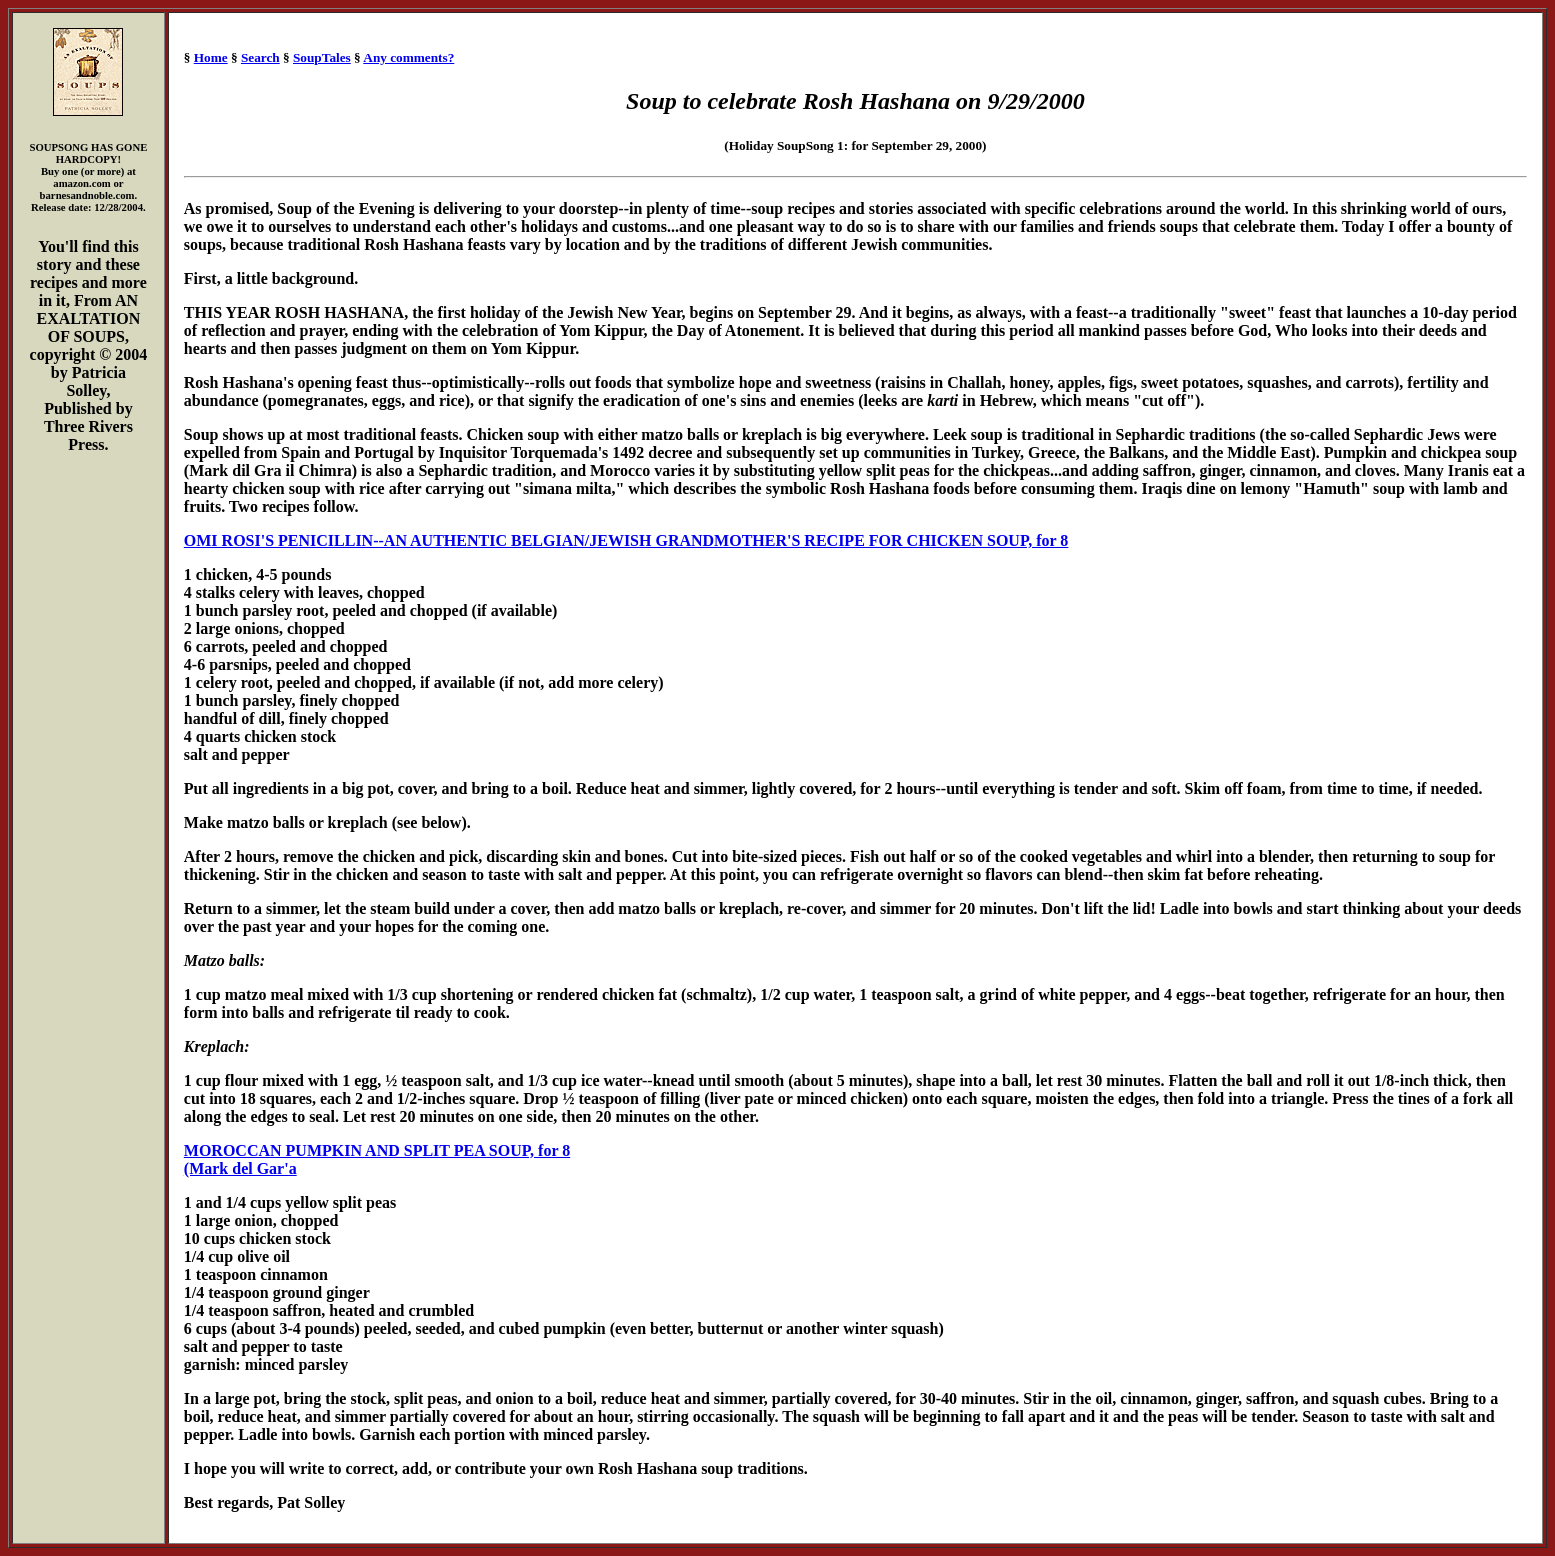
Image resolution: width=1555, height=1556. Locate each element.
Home (211, 57)
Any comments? (408, 57)
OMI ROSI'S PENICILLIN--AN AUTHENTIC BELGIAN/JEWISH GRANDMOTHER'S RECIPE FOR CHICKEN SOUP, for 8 (626, 540)
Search (260, 57)
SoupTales (322, 57)
